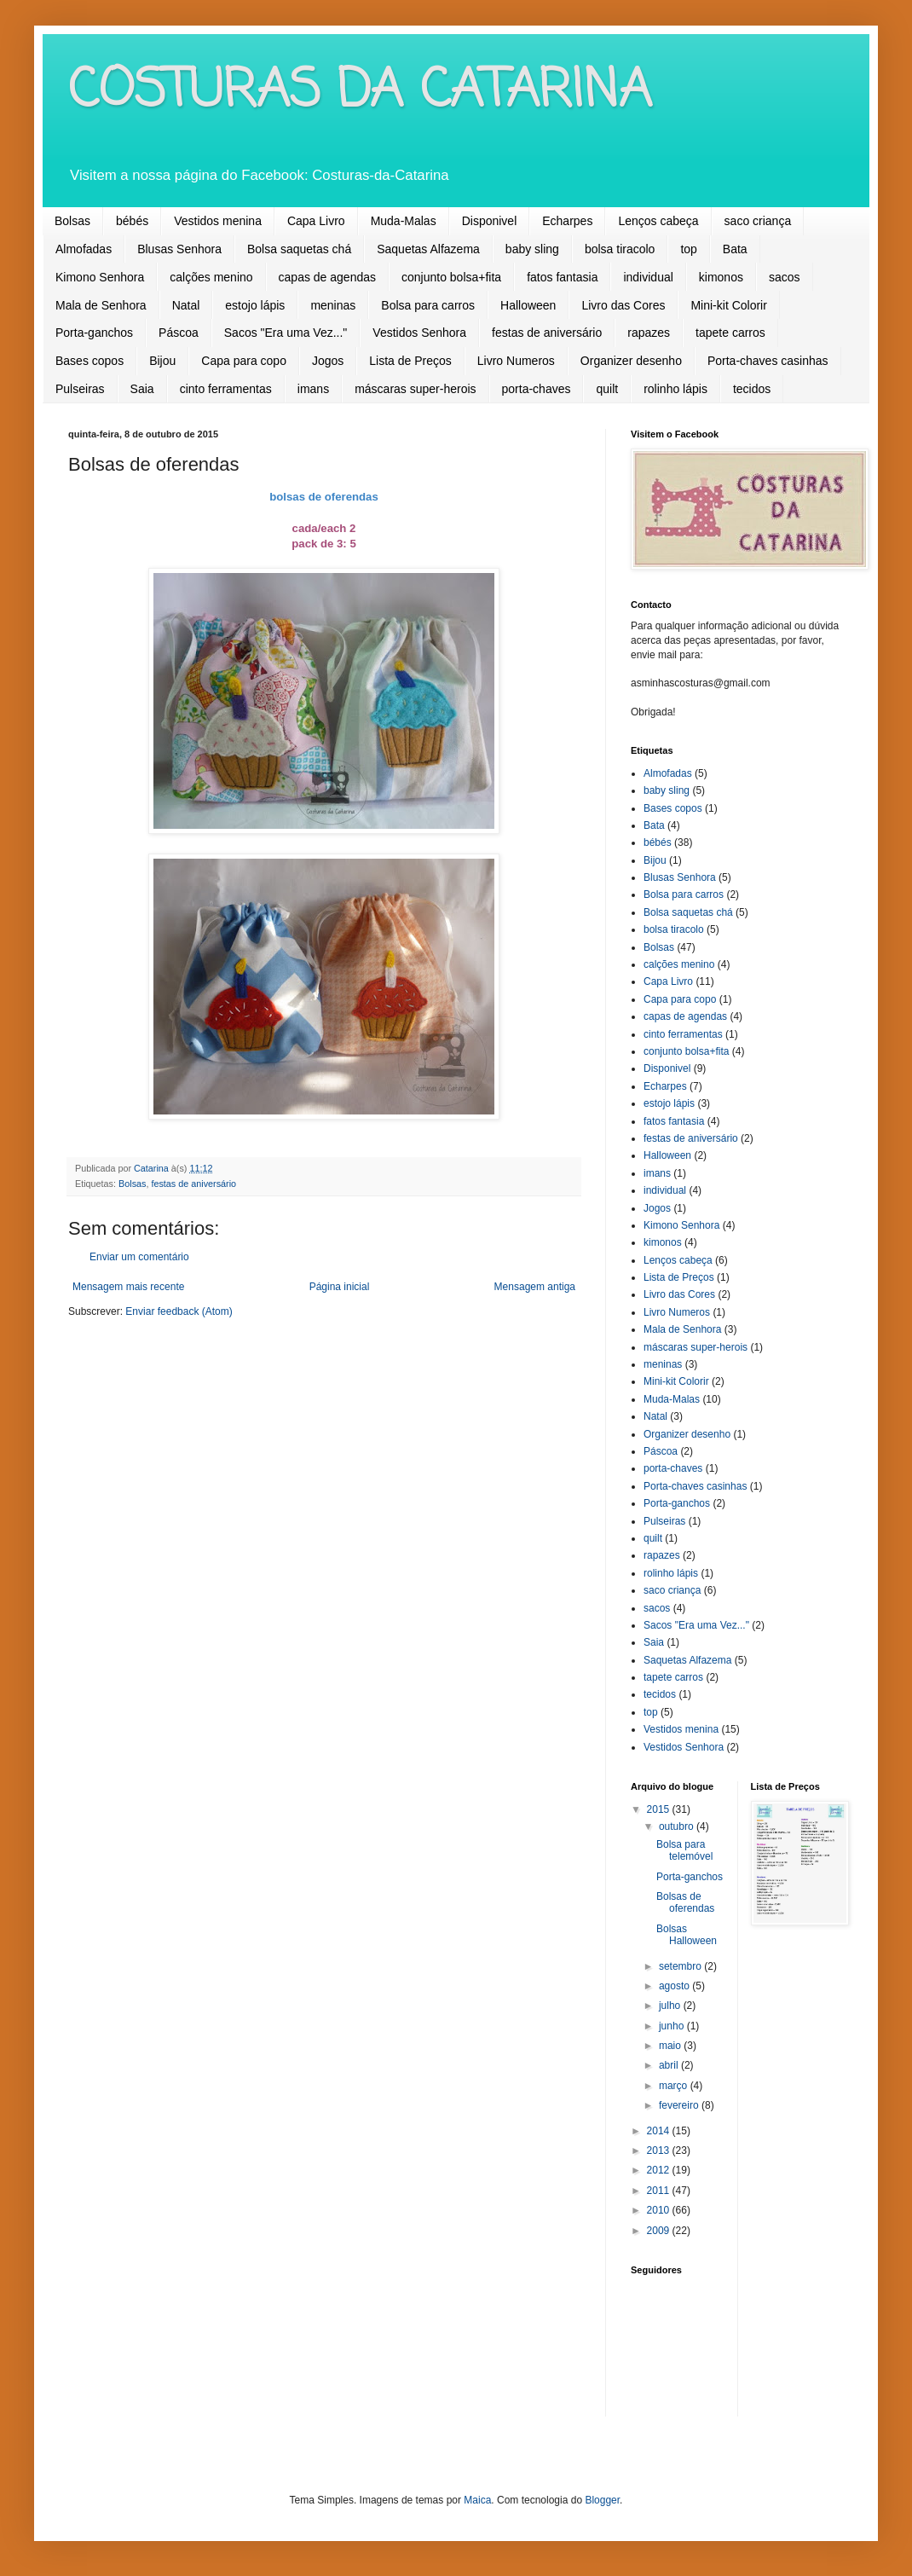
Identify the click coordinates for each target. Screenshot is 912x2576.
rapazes (648, 332)
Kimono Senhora (99, 277)
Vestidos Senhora (419, 332)
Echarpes (567, 221)
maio (671, 2046)
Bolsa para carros (428, 305)
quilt (607, 389)
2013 (659, 2150)
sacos (784, 277)
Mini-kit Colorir (728, 305)
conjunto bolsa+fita (451, 277)
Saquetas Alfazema (428, 249)
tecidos (752, 389)
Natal (186, 305)
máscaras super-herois (415, 389)
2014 (659, 2131)
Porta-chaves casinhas (767, 361)
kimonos (721, 277)
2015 (659, 1809)
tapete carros (730, 332)
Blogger (602, 2500)
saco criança (758, 221)
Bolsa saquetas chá (299, 249)
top (688, 249)
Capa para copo (243, 361)
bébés (132, 221)
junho (673, 2026)
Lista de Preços (410, 361)
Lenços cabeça (658, 221)
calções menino (211, 277)
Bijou (162, 361)
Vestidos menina (218, 221)
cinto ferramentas (226, 389)
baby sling (532, 249)
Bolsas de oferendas (685, 1902)
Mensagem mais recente (128, 1287)
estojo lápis (255, 305)
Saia (142, 389)
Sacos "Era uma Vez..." (286, 332)
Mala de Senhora (101, 305)
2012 (659, 2170)
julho (671, 2006)
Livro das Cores (623, 305)
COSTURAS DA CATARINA (360, 91)
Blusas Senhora (179, 249)
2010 (659, 2210)
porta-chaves (536, 389)
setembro (681, 1966)
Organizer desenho (631, 361)
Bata (735, 249)
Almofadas (83, 249)
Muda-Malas (403, 221)
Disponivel (489, 221)
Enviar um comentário (139, 1257)
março (674, 2086)
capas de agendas (327, 277)
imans (313, 389)
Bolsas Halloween (686, 1935)
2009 (659, 2231)
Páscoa (179, 332)
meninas (332, 305)
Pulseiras (80, 389)
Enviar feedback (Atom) (178, 1311)
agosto (675, 1986)
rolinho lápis (675, 389)
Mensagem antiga (534, 1287)
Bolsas (72, 221)
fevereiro (680, 2105)
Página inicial (339, 1287)
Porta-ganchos (94, 332)
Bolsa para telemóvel (684, 1850)
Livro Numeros (516, 361)
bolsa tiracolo (620, 249)
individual (647, 277)
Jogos (327, 361)
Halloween (528, 305)
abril (670, 2065)
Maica (477, 2500)
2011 (659, 2191)
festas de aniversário (547, 332)
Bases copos (89, 361)
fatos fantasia (562, 277)
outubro (677, 1826)
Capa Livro (316, 221)
